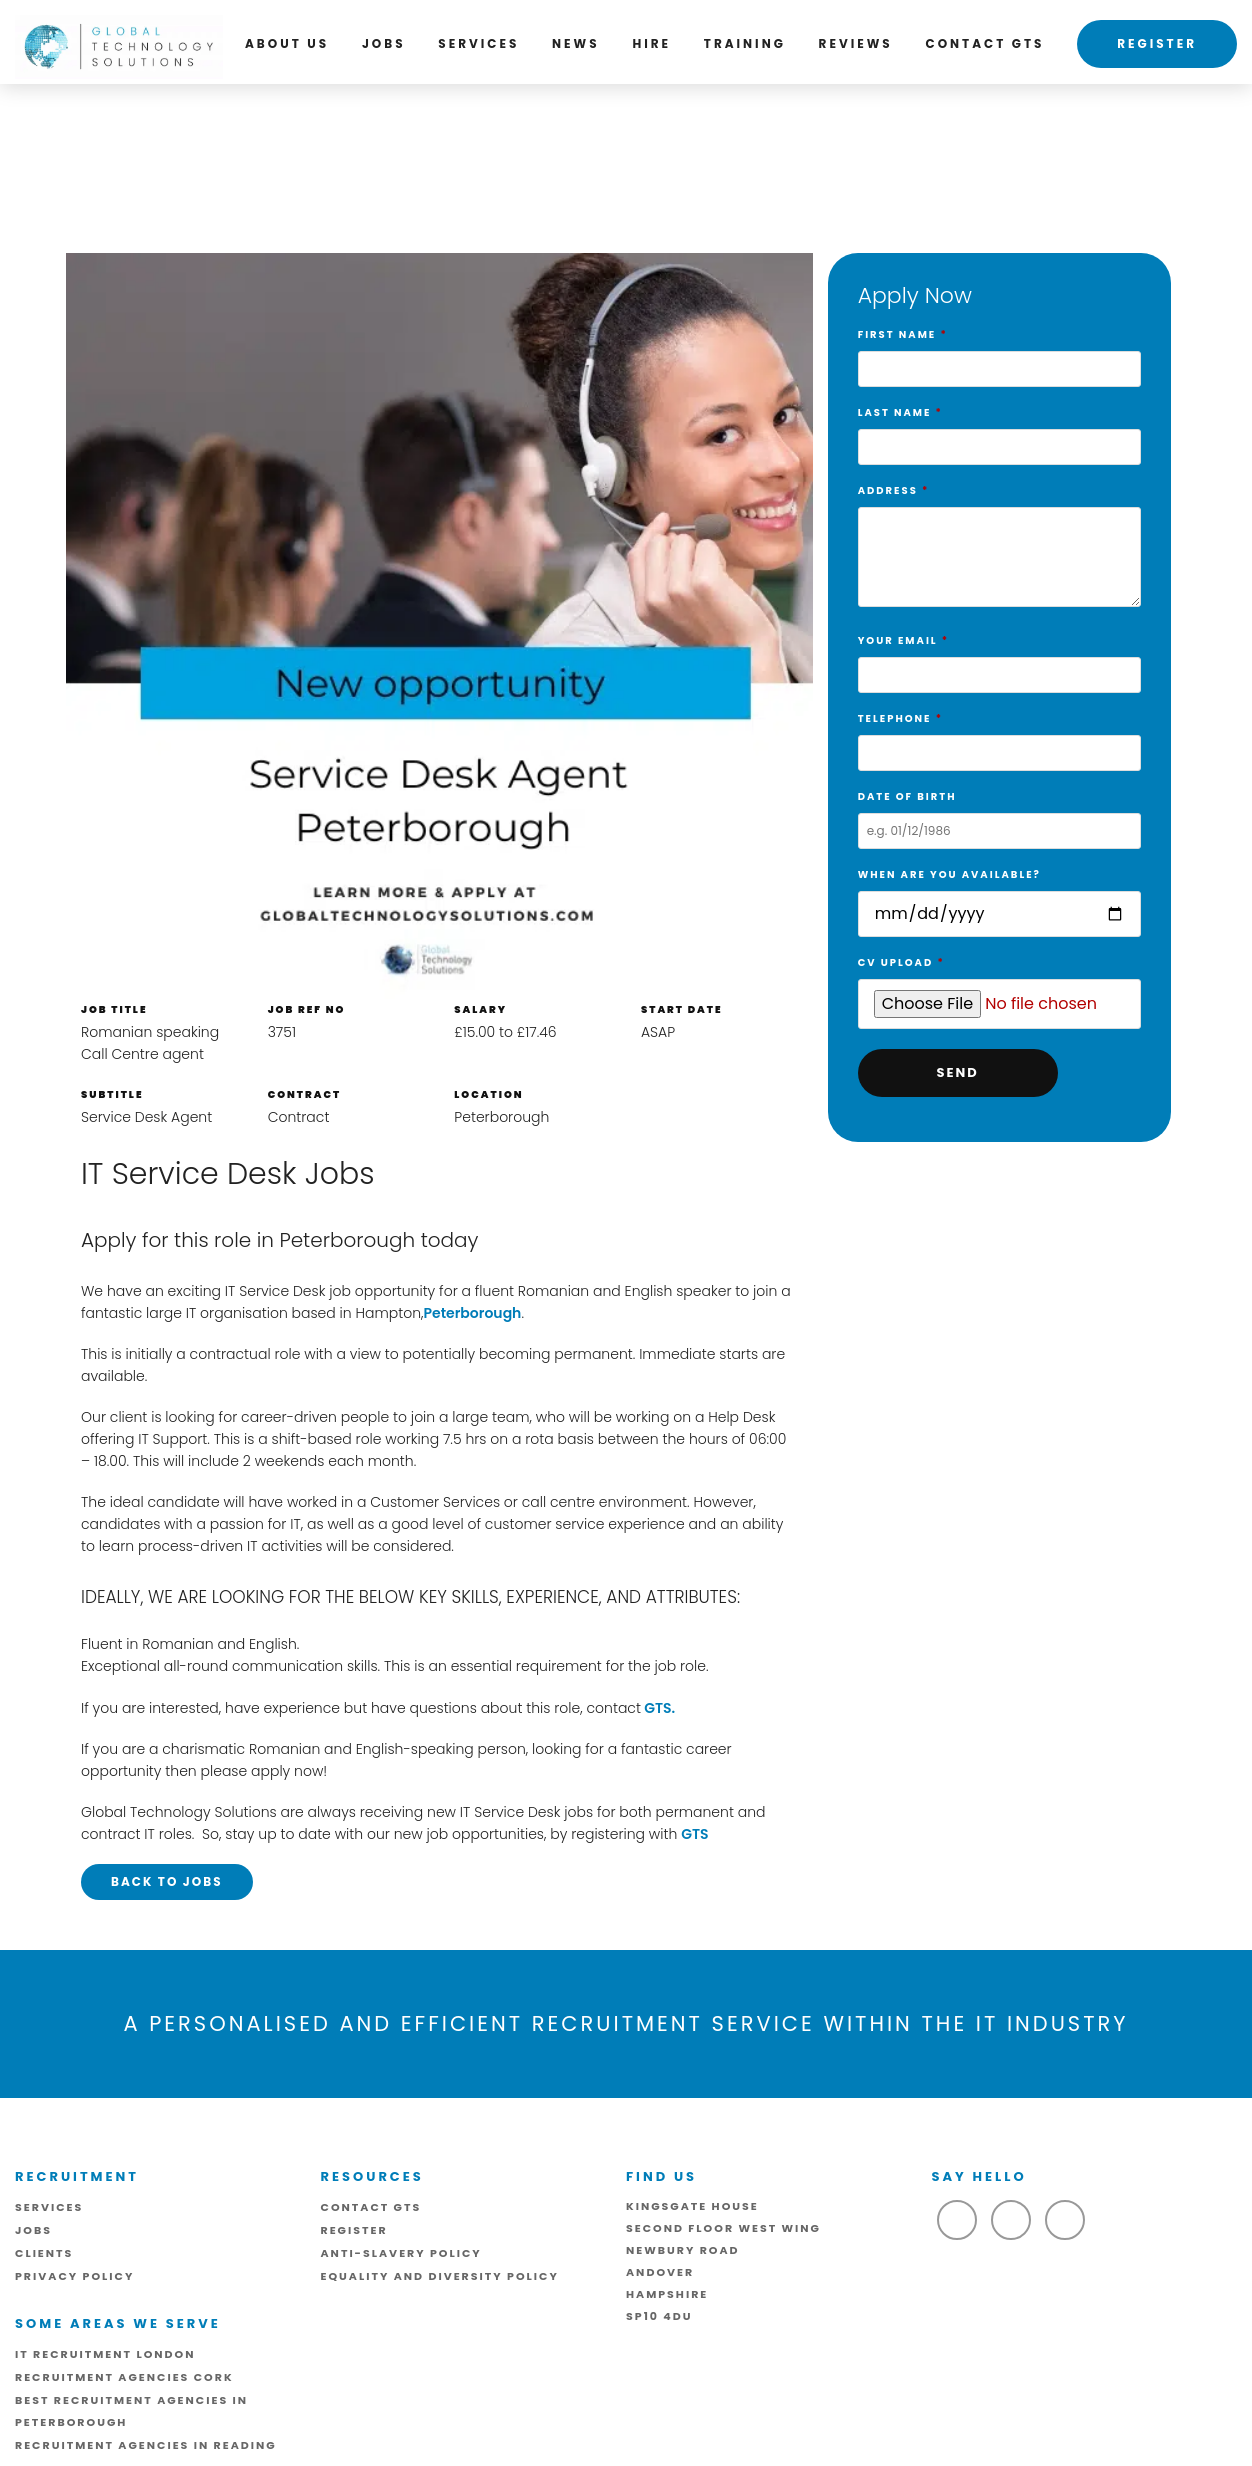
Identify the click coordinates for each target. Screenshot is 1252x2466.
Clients (44, 2253)
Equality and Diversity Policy (440, 2276)
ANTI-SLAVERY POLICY (401, 2253)
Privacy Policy (74, 2276)
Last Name (999, 430)
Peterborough (472, 1313)
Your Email (999, 658)
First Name (999, 352)
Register (1157, 43)
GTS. (658, 1708)
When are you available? (999, 895)
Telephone (999, 736)
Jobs (384, 43)
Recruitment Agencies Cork (124, 2377)
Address (999, 549)
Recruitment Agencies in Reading (146, 2445)
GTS (694, 1834)
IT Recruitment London (105, 2354)
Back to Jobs (167, 1881)
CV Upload (999, 984)
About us (287, 43)
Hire (651, 43)
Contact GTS (985, 43)
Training (745, 43)
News (576, 43)
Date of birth (999, 814)
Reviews (856, 43)
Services (478, 43)
